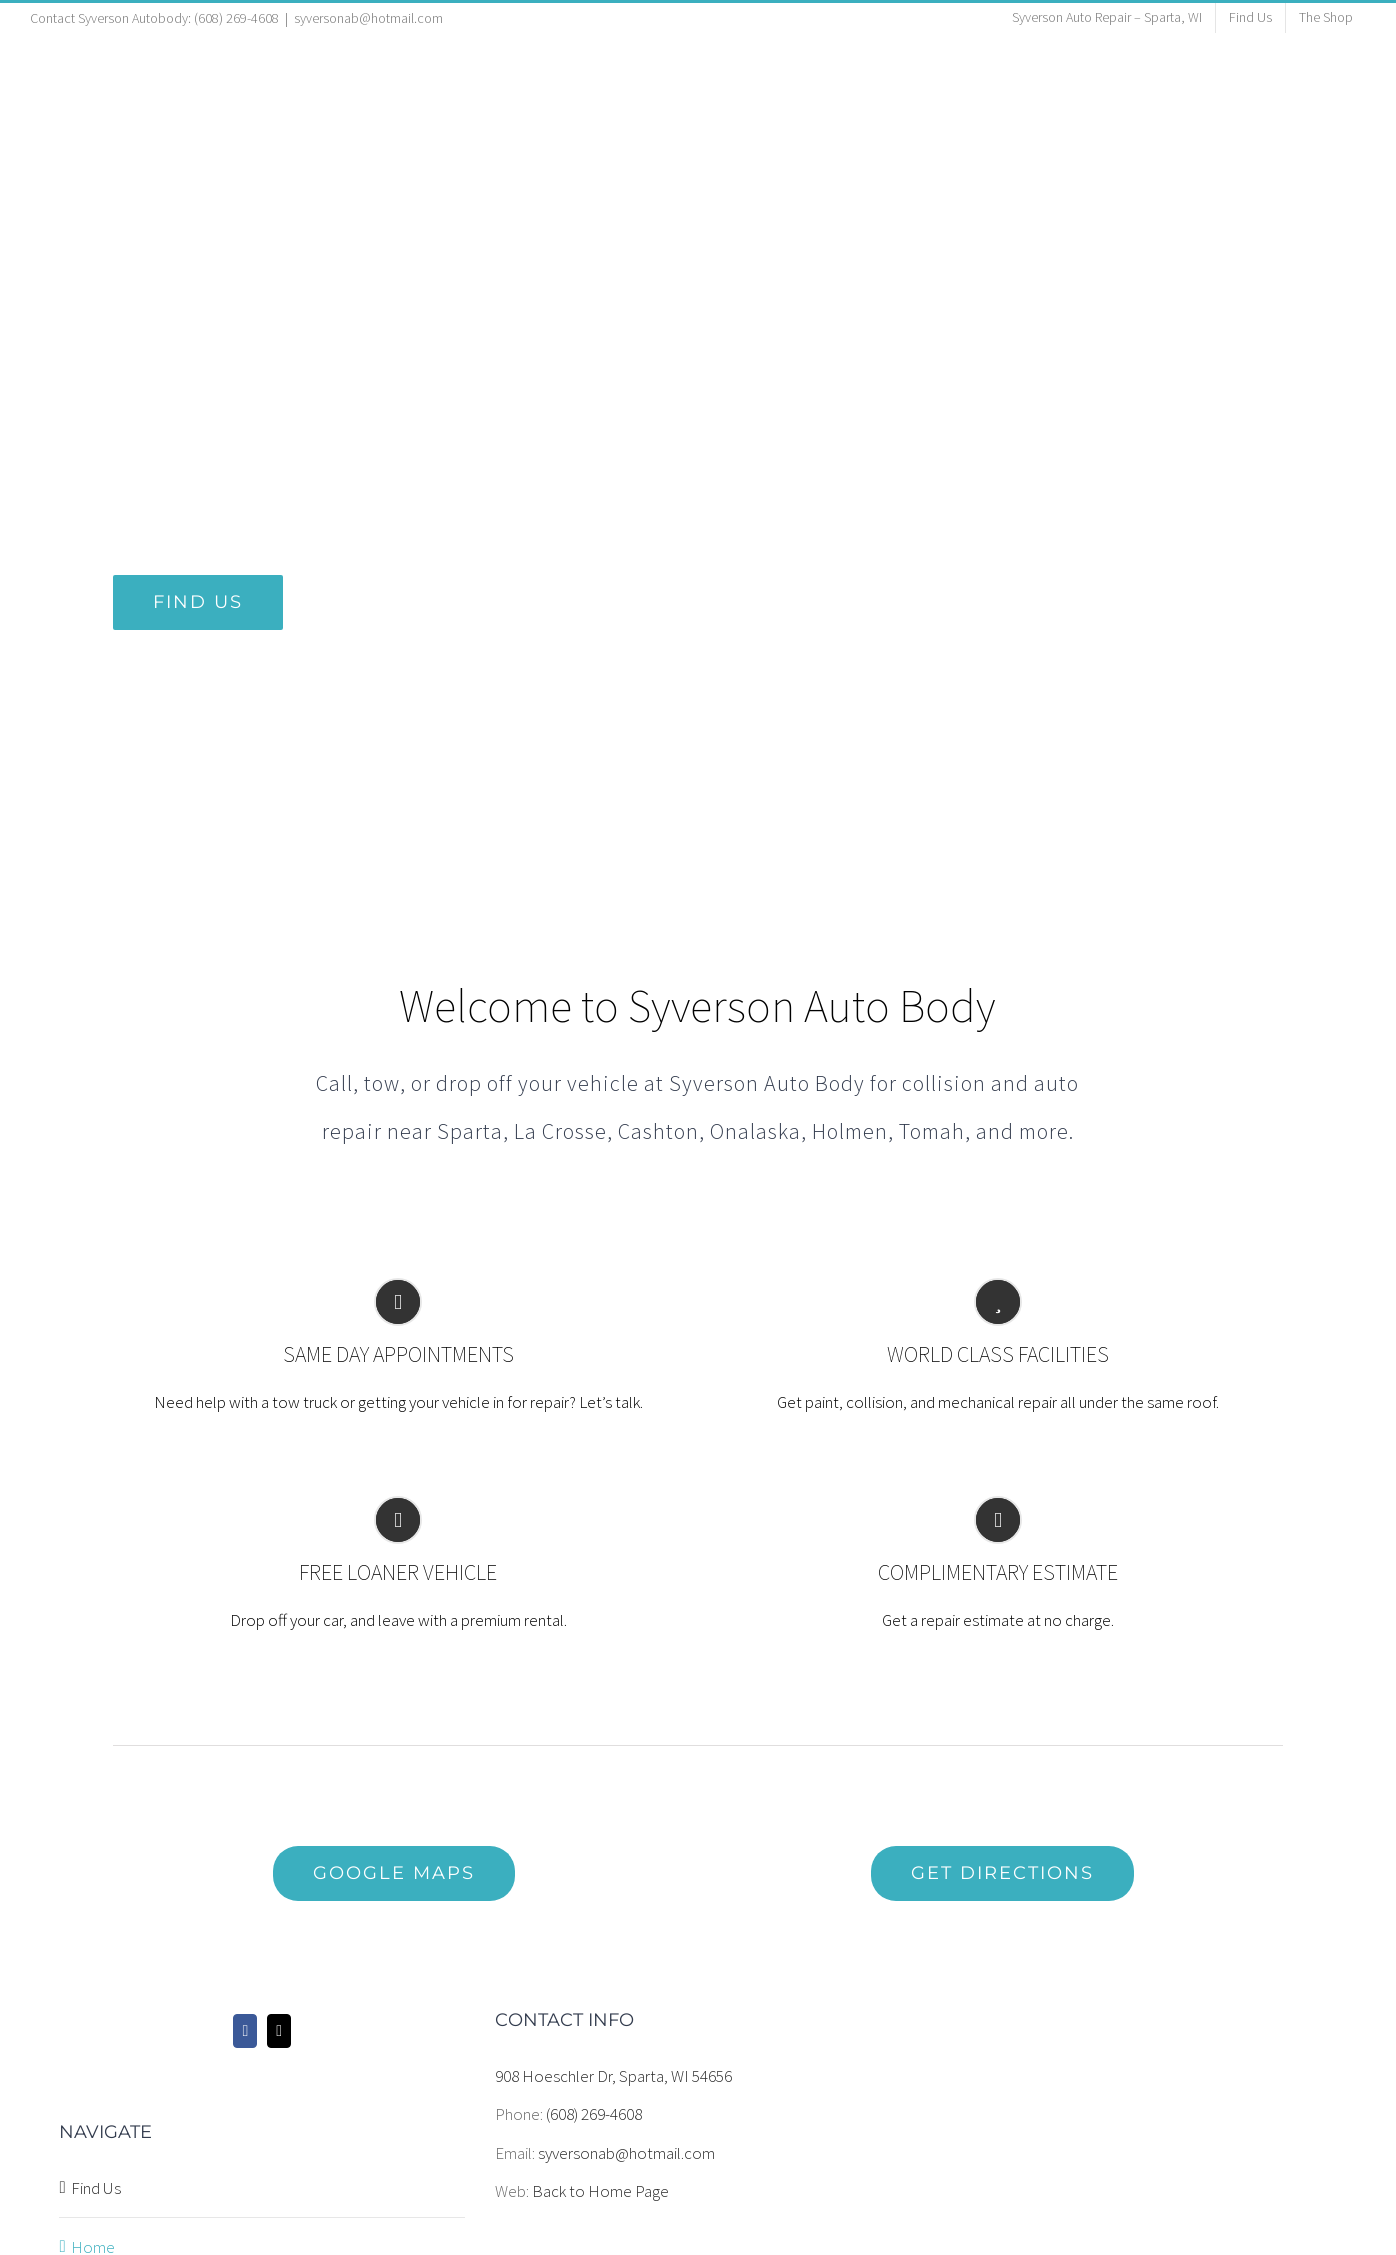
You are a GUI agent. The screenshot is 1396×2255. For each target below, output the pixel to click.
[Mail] (279, 2031)
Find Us (96, 2188)
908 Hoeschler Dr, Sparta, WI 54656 (613, 2076)
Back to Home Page (600, 2191)
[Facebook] (245, 2031)
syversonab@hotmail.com (368, 18)
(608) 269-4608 (594, 2114)
